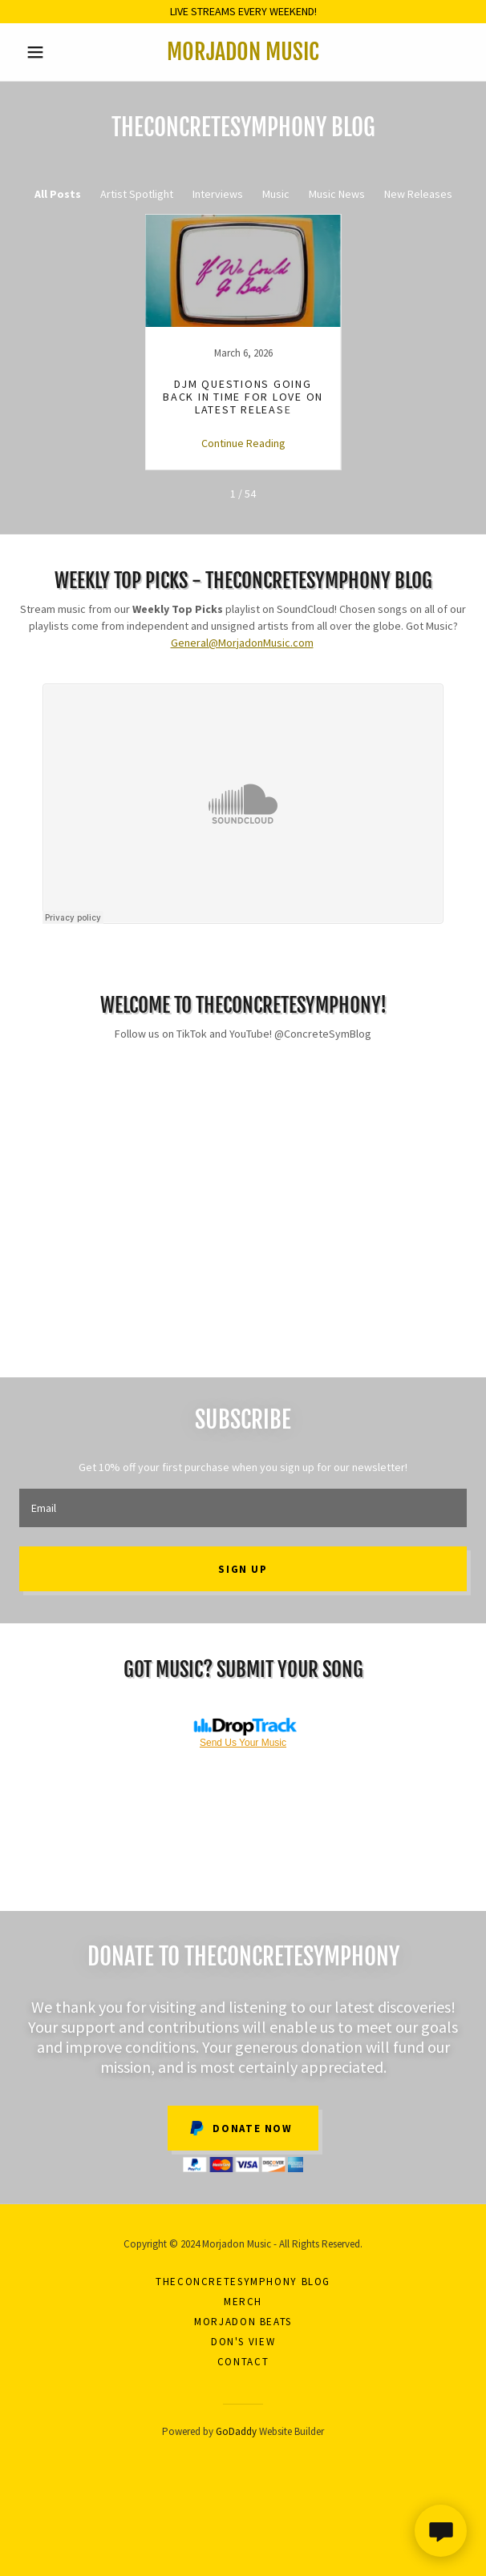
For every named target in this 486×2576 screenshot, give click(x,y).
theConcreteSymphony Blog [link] (243, 2281)
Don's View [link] (243, 2341)
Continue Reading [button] (243, 443)
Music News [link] (337, 194)
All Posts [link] (57, 194)
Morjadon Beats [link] (243, 2321)
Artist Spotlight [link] (136, 194)
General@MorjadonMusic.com (242, 642)
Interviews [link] (217, 194)
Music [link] (276, 194)
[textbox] (243, 1508)
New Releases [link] (418, 194)
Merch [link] (243, 2301)
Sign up (242, 1569)
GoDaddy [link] (236, 2431)
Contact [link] (243, 2361)
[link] (243, 52)
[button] (53, 52)
